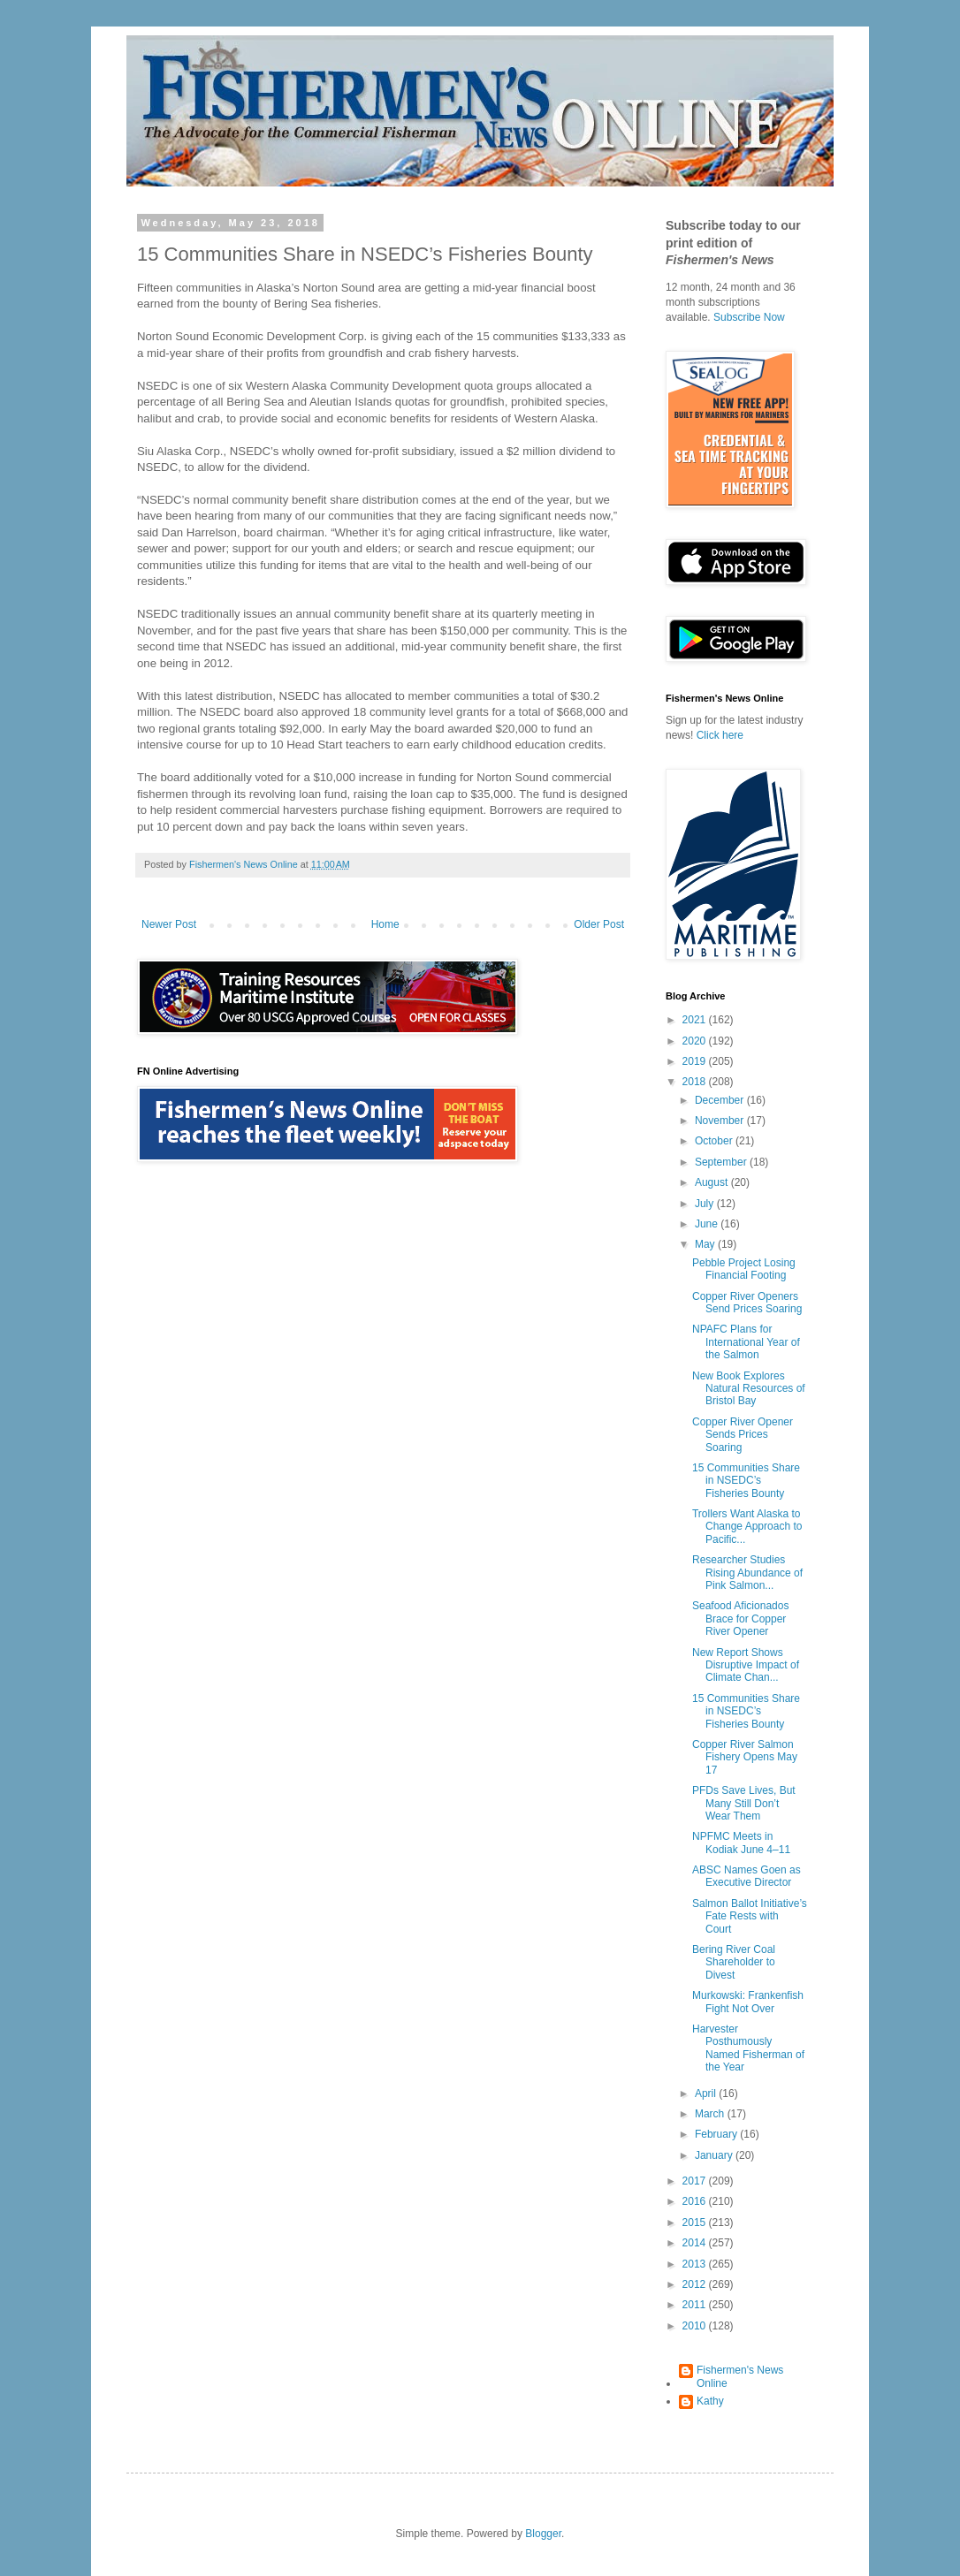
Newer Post (168, 924)
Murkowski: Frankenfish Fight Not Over (748, 2001)
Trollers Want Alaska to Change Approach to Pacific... (747, 1527)
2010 (695, 2326)
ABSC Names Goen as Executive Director (746, 1876)
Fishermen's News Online (740, 2376)
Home (385, 924)
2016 (695, 2201)
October (715, 1141)
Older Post (599, 924)
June (707, 1224)
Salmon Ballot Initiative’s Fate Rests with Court (749, 1916)
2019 (695, 1061)
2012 (695, 2284)
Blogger (543, 2533)
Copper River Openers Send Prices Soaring (747, 1302)
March (711, 2114)
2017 (695, 2181)
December (721, 1100)
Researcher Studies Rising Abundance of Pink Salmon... (747, 1573)
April (707, 2093)
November (721, 1120)
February (717, 2134)
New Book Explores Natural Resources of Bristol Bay (748, 1389)
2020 (695, 1041)
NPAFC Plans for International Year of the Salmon (746, 1342)
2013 (695, 2264)
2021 (695, 1020)
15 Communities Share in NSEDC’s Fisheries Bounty (746, 1481)
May (706, 1244)
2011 (695, 2305)
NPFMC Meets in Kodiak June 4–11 (741, 1842)
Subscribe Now (749, 317)
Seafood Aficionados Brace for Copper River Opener (740, 1619)
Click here (720, 735)
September (722, 1162)
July (706, 1203)
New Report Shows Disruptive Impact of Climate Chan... (745, 1665)
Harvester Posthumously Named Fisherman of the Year (748, 2048)
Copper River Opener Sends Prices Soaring (742, 1435)
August (713, 1182)
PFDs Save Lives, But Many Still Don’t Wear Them (744, 1803)
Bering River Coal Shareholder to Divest (733, 1962)
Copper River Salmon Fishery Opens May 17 (744, 1757)
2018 (695, 1081)
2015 (695, 2222)
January (715, 2155)
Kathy (710, 2401)
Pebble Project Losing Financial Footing (744, 1269)
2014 (695, 2243)
